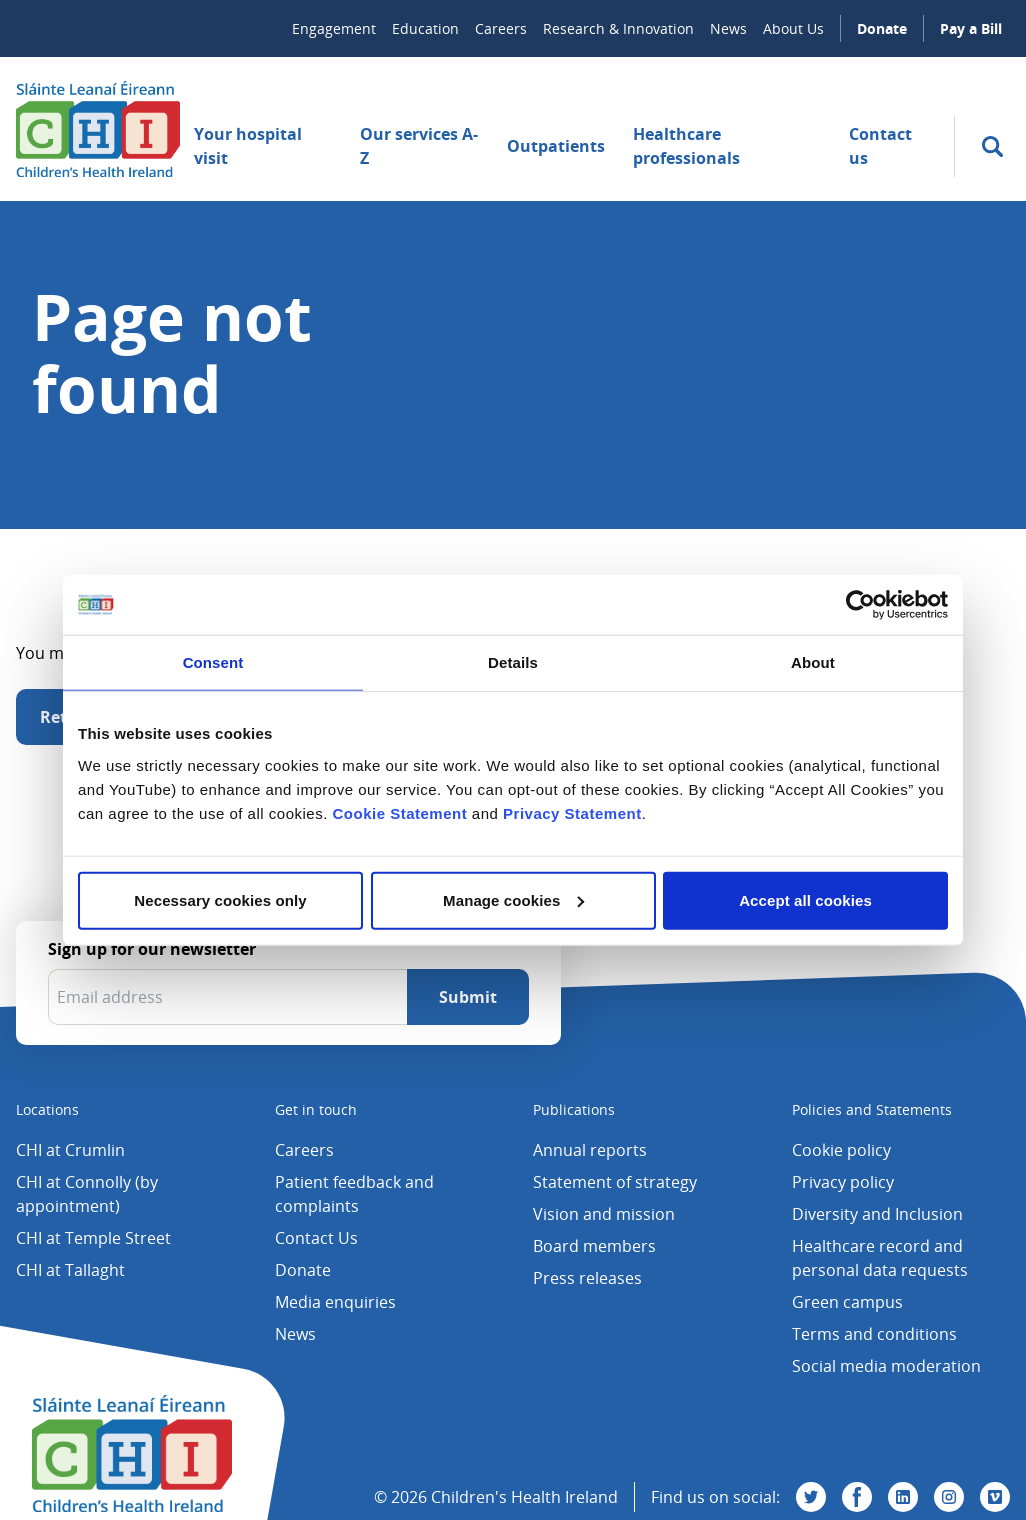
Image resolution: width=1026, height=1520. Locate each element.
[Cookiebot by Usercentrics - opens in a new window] (860, 605)
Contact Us (316, 1238)
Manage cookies (513, 899)
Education (425, 28)
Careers (501, 28)
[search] (992, 146)
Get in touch (316, 1109)
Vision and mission (604, 1214)
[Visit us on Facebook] (857, 1497)
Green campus (847, 1302)
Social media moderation (886, 1366)
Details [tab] (513, 662)
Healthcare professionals (686, 146)
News (728, 28)
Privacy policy (843, 1182)
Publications (574, 1109)
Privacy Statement (572, 812)
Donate (882, 28)
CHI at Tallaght (70, 1270)
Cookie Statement (399, 812)
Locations (47, 1109)
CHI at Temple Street (93, 1238)
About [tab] (813, 662)
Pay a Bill (971, 28)
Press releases (587, 1278)
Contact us (880, 146)
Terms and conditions (874, 1334)
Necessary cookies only (220, 899)
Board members (594, 1246)
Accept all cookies (805, 899)
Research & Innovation (618, 28)
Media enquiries (335, 1302)
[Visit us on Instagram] (949, 1497)
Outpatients (556, 146)
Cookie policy (841, 1150)
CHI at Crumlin (70, 1150)
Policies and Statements (872, 1109)
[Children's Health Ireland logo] (98, 129)
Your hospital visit (248, 146)
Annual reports (590, 1150)
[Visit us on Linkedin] (903, 1497)
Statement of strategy (615, 1182)
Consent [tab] (213, 662)
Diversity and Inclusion (877, 1214)
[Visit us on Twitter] (811, 1497)
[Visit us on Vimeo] (995, 1497)
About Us (793, 28)
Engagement (334, 28)
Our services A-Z (419, 146)
